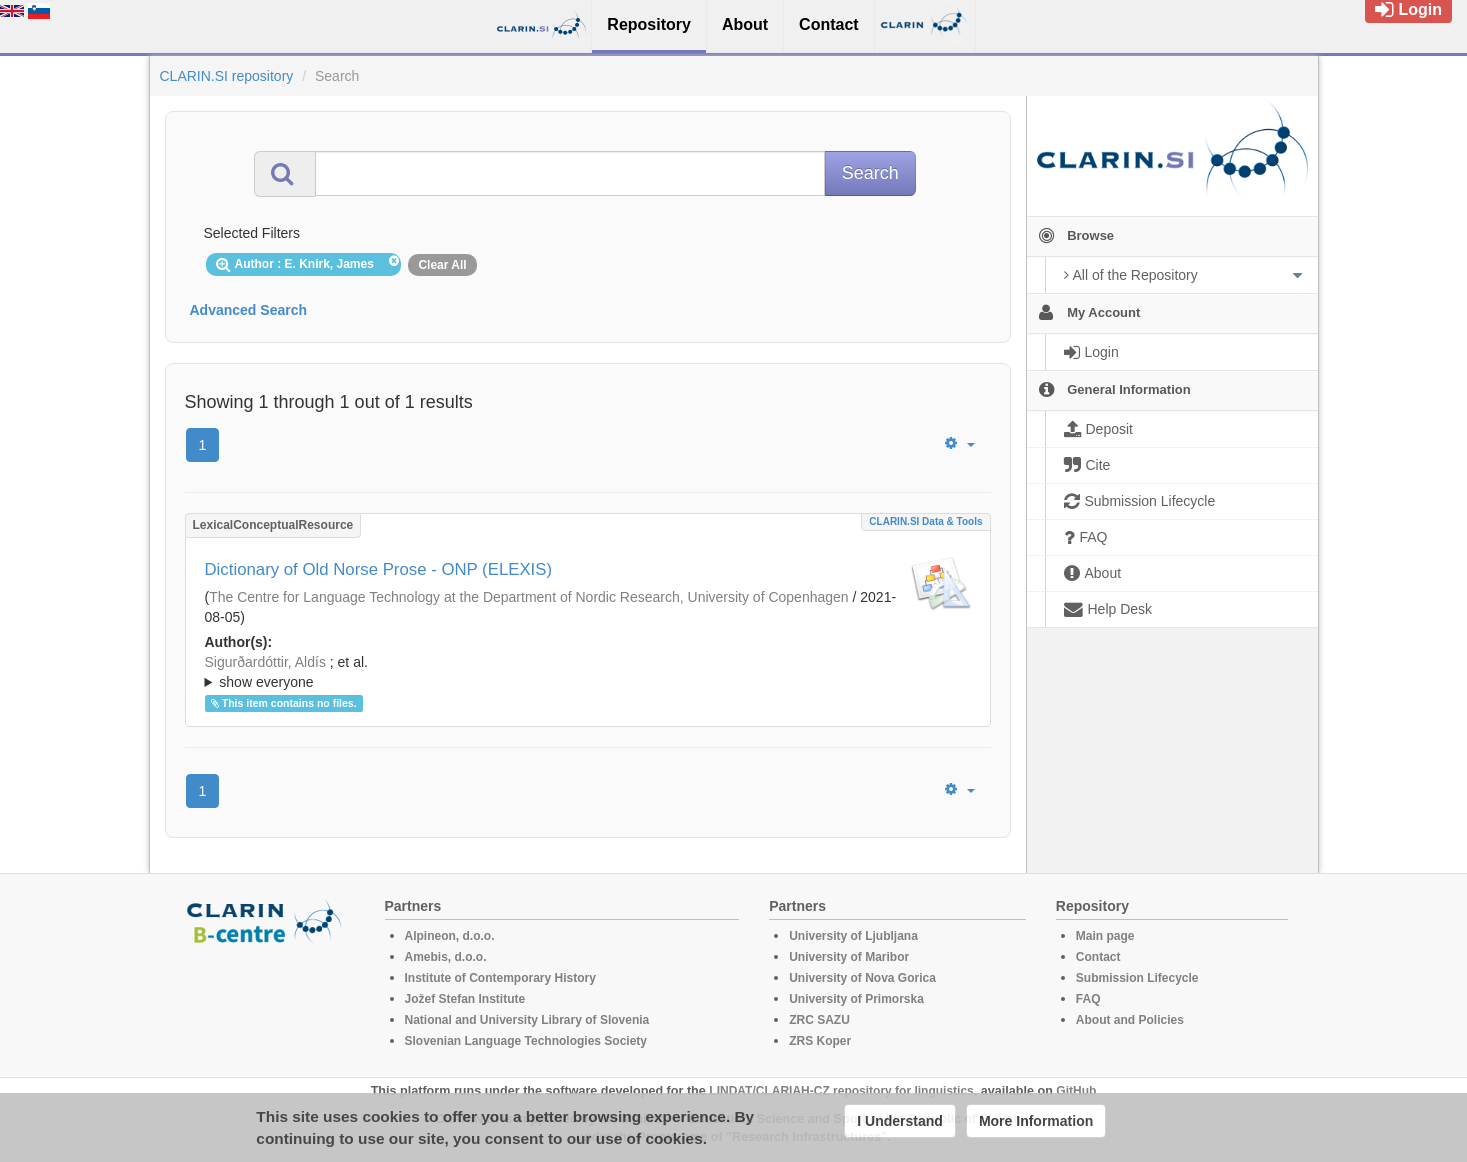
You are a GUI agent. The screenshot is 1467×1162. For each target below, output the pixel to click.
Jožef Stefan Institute (465, 999)
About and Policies (1130, 1020)
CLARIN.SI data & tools (925, 521)
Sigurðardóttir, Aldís (265, 662)
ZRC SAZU (819, 1020)
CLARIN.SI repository (227, 76)
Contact (1098, 957)
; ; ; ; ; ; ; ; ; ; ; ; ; (588, 672)
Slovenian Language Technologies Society (526, 1041)
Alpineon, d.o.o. (450, 936)
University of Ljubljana (853, 936)
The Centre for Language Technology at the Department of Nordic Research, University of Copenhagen (528, 597)
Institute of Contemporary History (500, 978)
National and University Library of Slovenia (527, 1020)
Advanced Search (249, 310)
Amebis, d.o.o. (446, 957)
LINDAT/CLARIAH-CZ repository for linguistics (841, 1091)
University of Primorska (856, 999)
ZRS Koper (820, 1041)
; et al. (588, 673)
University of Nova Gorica (862, 978)
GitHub (1076, 1091)
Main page (1105, 936)
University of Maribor (849, 957)
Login (1408, 9)
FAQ (1088, 999)
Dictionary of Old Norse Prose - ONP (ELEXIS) (379, 569)
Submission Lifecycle (1137, 978)
